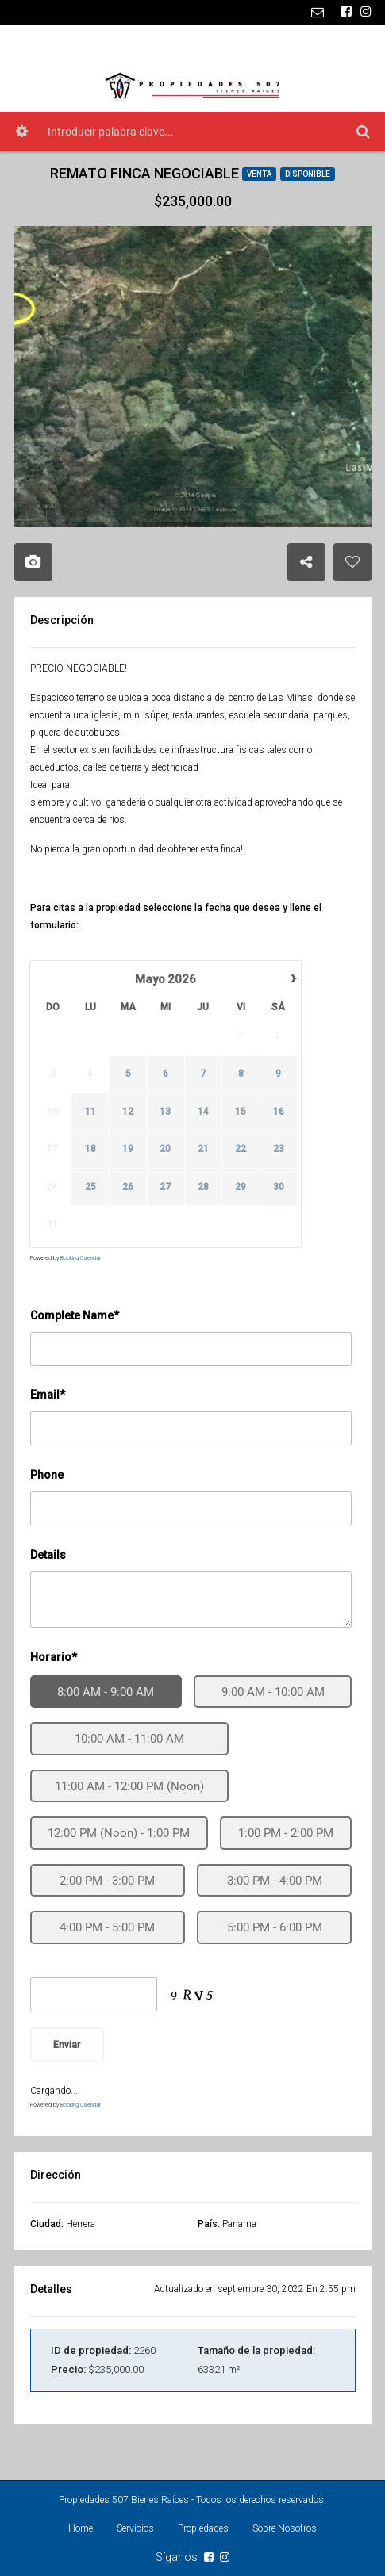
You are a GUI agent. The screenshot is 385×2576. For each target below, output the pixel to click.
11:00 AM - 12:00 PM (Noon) (129, 1786)
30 (277, 1186)
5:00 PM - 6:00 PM (274, 1927)
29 (240, 1186)
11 (89, 1111)
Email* (47, 1394)
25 (89, 1186)
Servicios (135, 2528)
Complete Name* (74, 1315)
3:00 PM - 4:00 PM (274, 1881)
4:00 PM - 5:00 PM (107, 1927)
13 (165, 1111)
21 (202, 1149)
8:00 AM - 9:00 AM (105, 1692)
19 (127, 1149)
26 (127, 1186)
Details (48, 1554)
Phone (47, 1474)
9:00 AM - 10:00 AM (273, 1692)
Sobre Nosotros (284, 2528)
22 (240, 1149)
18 (89, 1149)
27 (165, 1186)
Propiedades (203, 2528)
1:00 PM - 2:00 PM (285, 1833)
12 (127, 1111)
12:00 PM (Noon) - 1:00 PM (119, 1833)
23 (277, 1149)
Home (80, 2528)
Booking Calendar (80, 1258)
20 (165, 1149)
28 (202, 1186)
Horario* (53, 1657)
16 (277, 1111)
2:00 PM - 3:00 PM (107, 1881)
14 (202, 1111)
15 (240, 1111)
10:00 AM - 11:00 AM (129, 1739)
